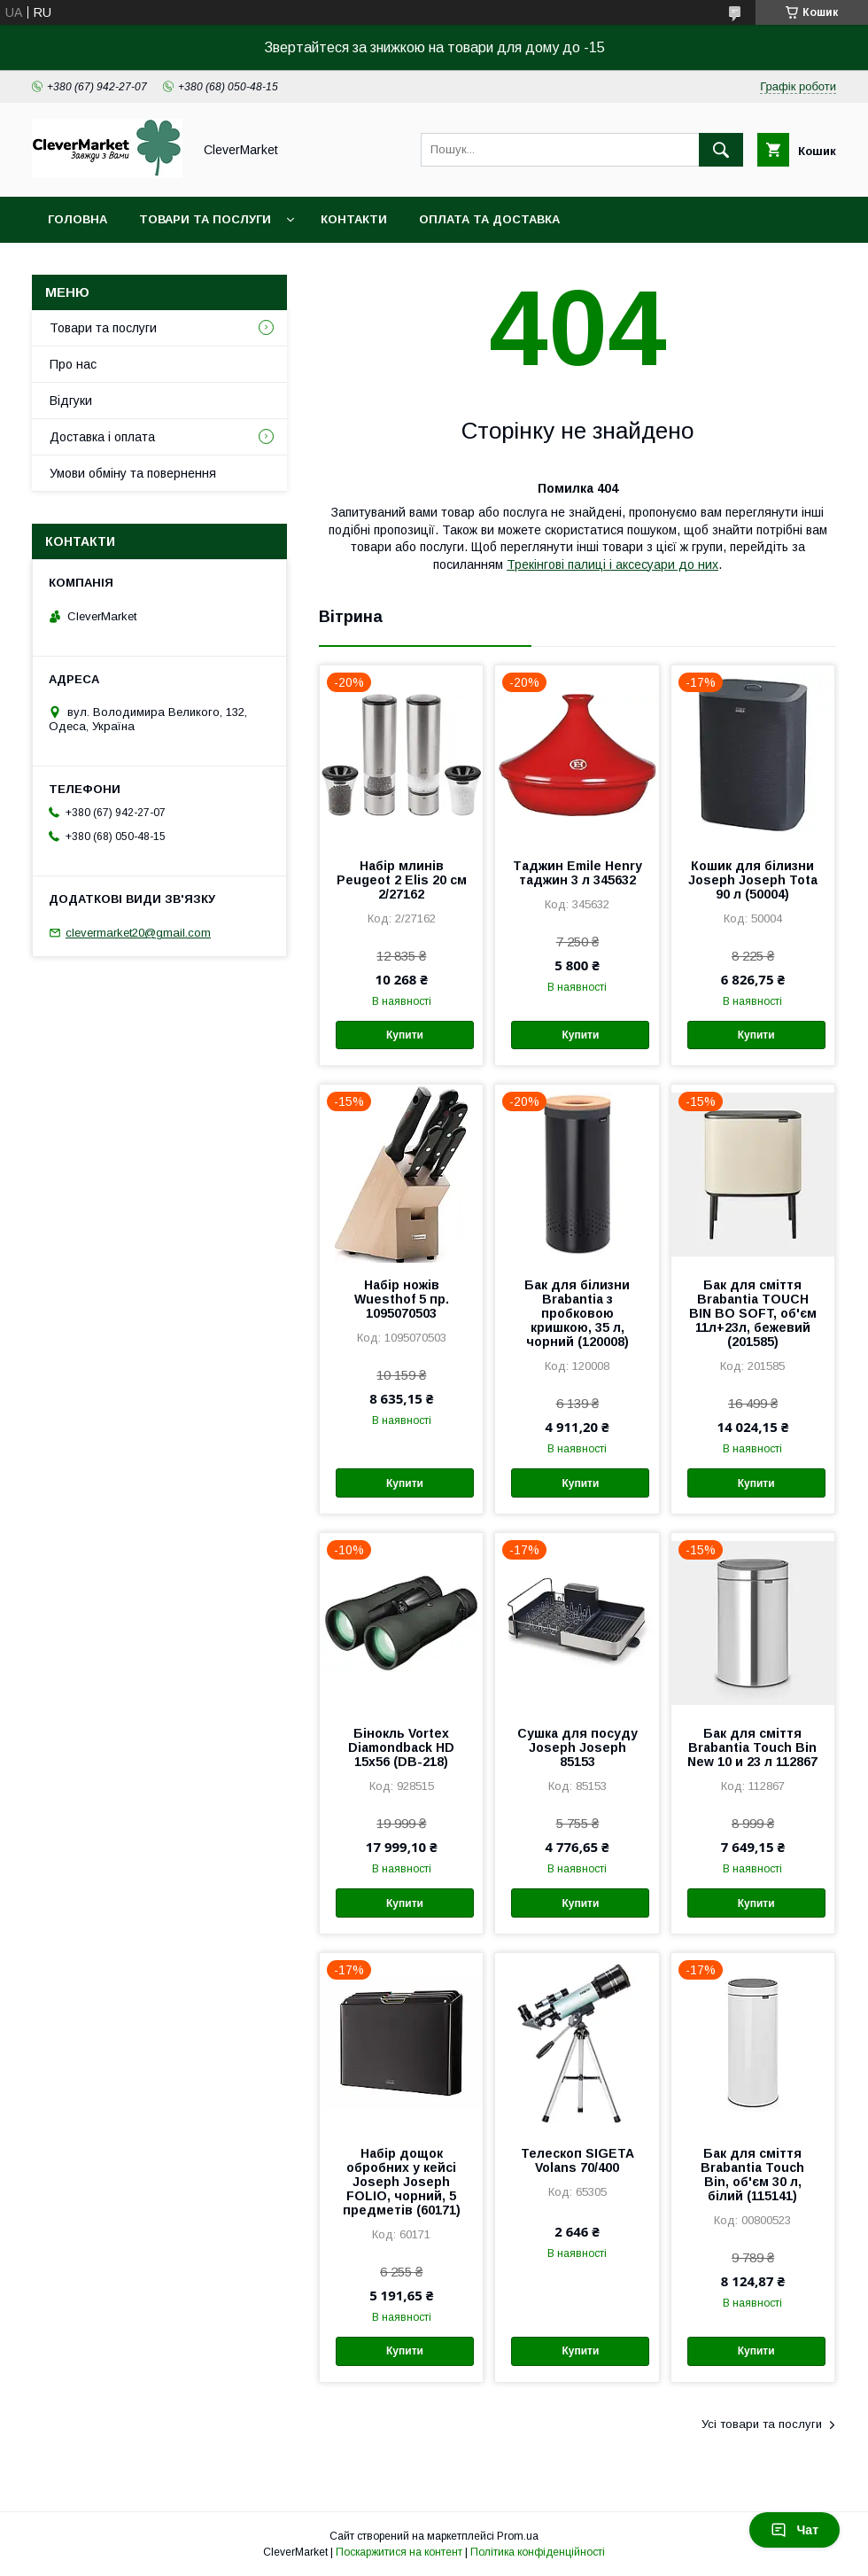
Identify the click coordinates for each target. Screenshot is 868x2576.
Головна (77, 219)
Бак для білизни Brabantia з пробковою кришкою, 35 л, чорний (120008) (577, 1313)
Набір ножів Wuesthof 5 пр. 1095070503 (401, 1299)
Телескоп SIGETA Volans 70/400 (577, 2160)
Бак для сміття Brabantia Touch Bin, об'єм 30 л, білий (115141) (752, 2174)
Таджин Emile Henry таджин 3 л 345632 (577, 873)
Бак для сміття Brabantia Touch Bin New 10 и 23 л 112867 (752, 1747)
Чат (794, 2530)
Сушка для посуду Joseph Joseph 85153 (577, 1747)
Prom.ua (518, 2536)
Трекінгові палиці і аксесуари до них (612, 564)
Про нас (73, 364)
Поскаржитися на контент (399, 2552)
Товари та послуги (205, 219)
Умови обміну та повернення (133, 473)
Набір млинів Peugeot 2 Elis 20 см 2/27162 (402, 880)
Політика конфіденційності (537, 2552)
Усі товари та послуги (761, 2424)
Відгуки (71, 400)
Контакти (354, 219)
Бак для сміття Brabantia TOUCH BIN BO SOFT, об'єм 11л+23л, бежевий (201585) (753, 1313)
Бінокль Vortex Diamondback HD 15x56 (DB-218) (401, 1747)
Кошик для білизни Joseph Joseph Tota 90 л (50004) (753, 880)
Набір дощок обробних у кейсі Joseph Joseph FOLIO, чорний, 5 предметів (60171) (402, 2181)
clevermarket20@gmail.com (138, 932)
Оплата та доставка (489, 219)
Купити (404, 1035)
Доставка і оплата (102, 437)
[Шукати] (721, 150)
